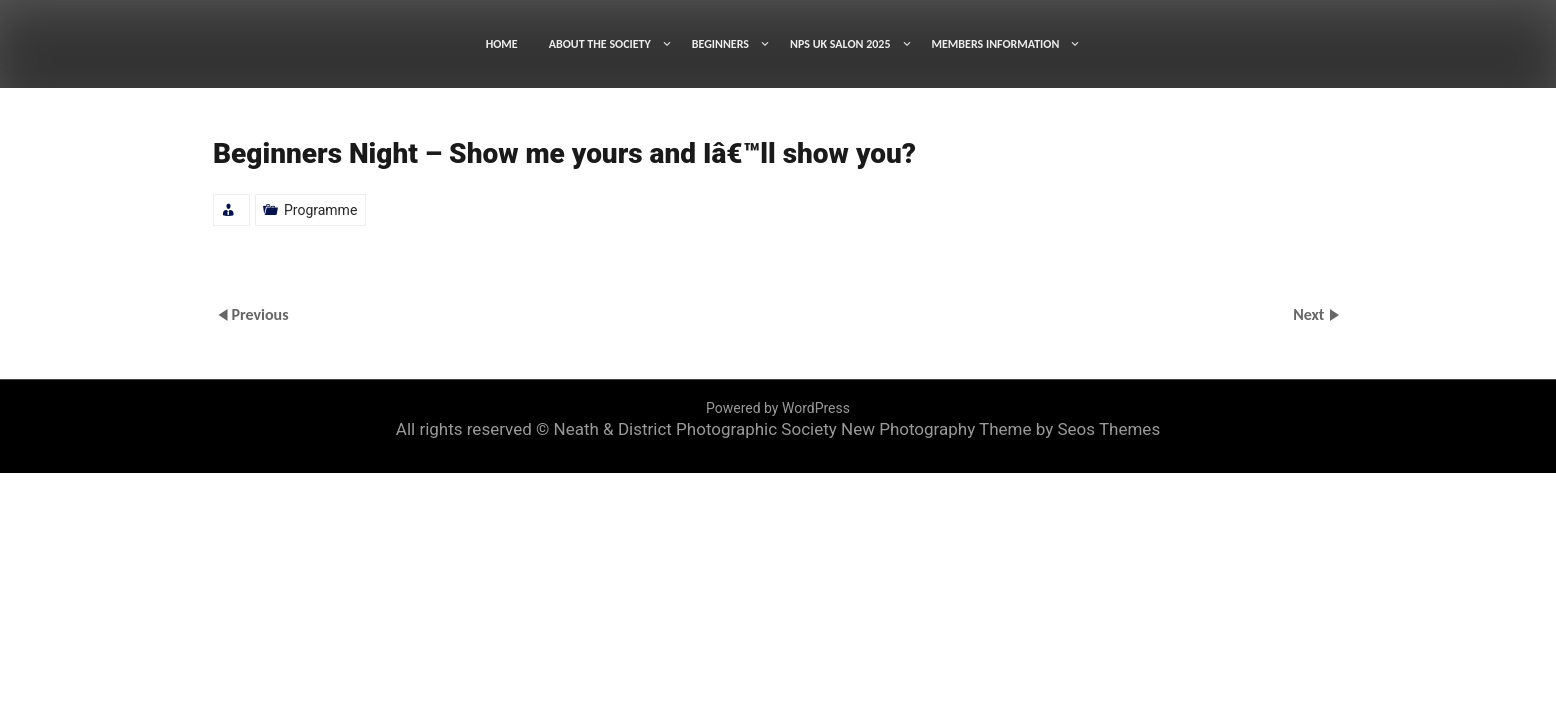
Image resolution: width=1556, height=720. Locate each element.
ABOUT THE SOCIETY (600, 44)
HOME (502, 44)
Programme (320, 210)
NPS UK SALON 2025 (840, 44)
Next (1310, 314)
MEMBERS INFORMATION (996, 44)
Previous (259, 314)
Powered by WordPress (778, 408)
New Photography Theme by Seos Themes (1000, 429)
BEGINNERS (720, 44)
